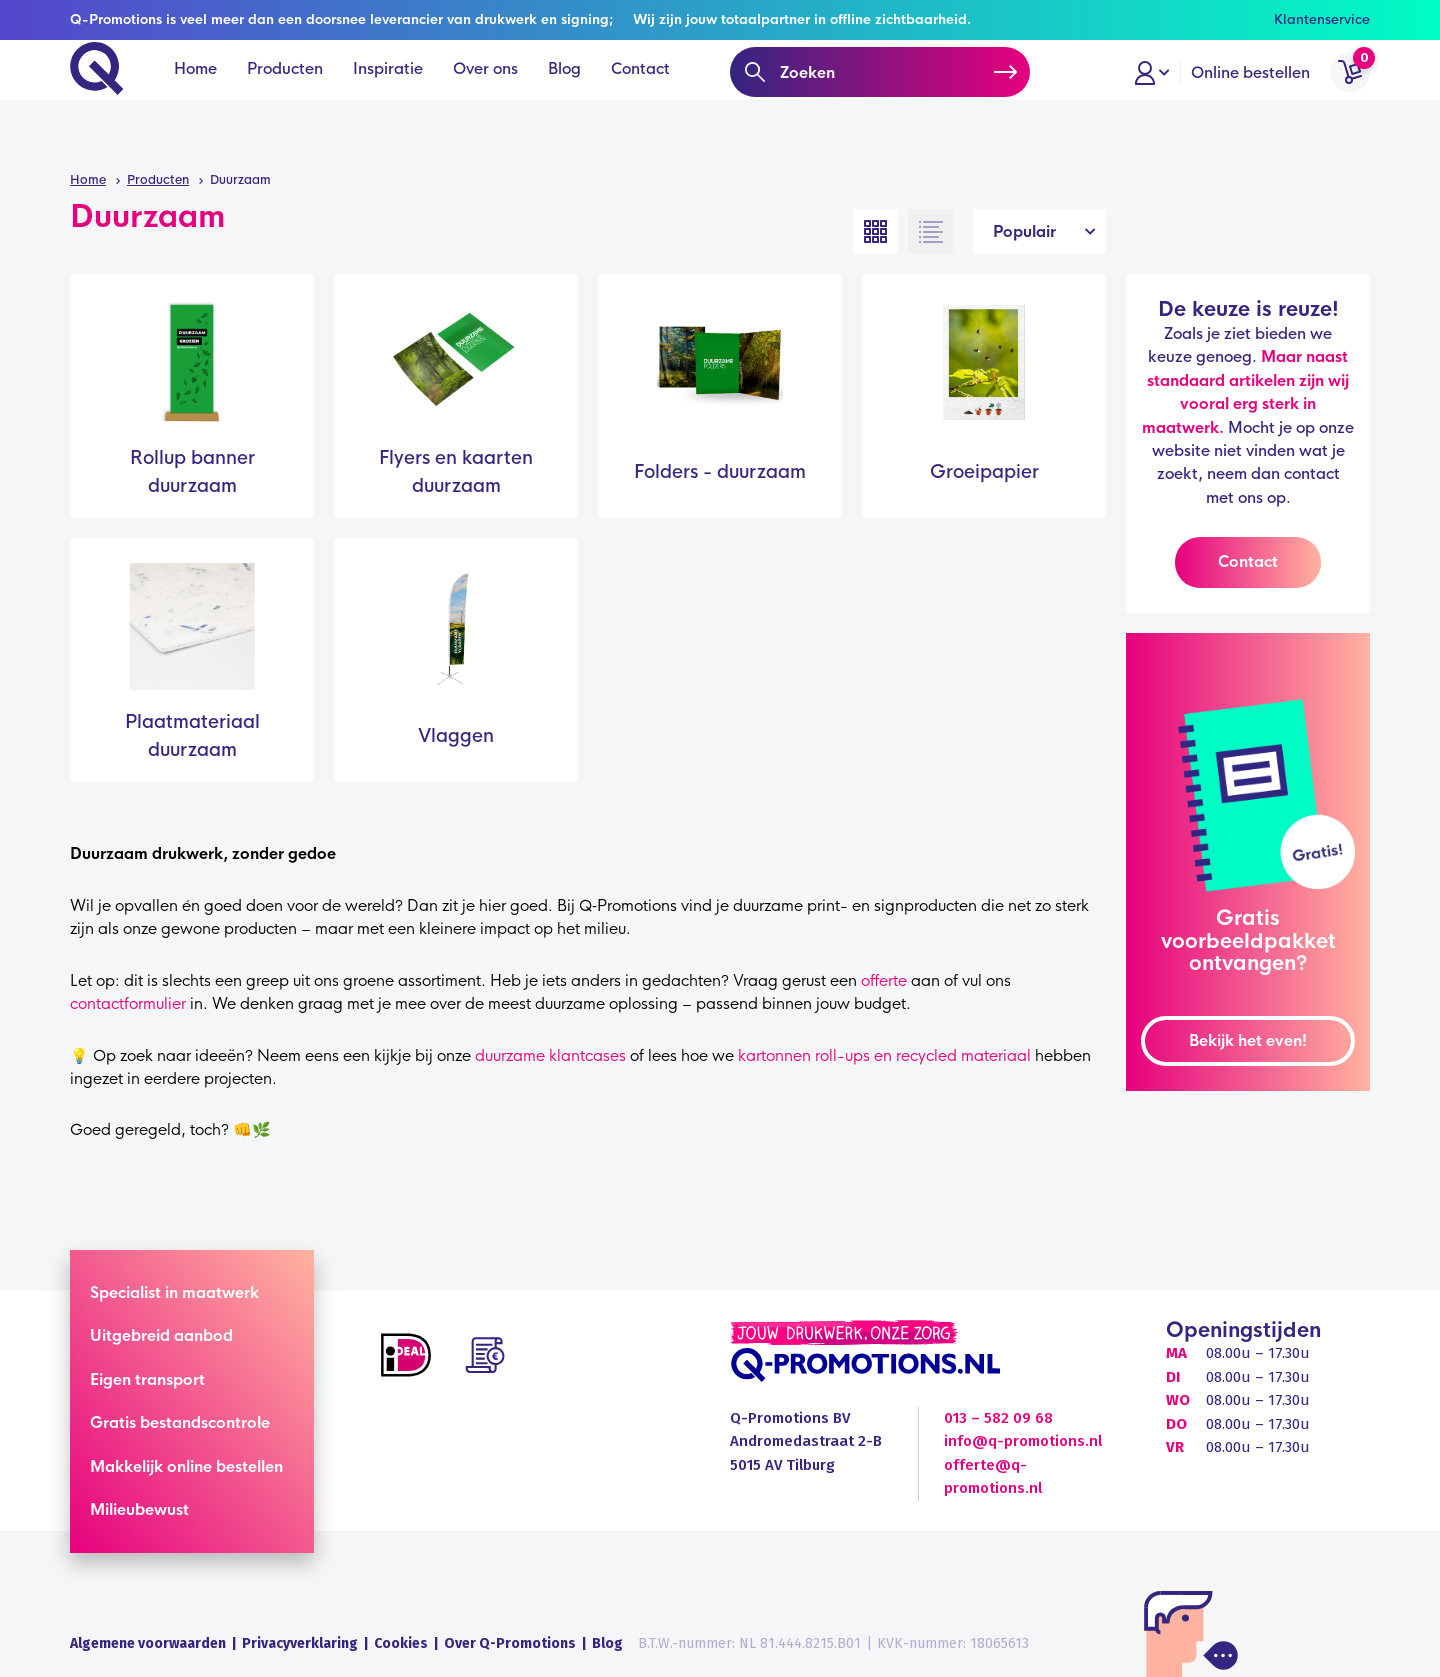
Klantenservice (1322, 19)
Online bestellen (1250, 100)
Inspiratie (395, 100)
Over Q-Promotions (510, 1643)
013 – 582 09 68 (998, 1418)
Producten (292, 100)
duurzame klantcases (550, 1055)
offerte (884, 980)
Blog (571, 100)
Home (202, 100)
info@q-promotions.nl (1023, 1441)
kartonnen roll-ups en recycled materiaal (884, 1055)
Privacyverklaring (300, 1643)
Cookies (401, 1643)
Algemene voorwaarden (148, 1643)
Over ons (492, 100)
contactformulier (128, 1003)
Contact (647, 100)
